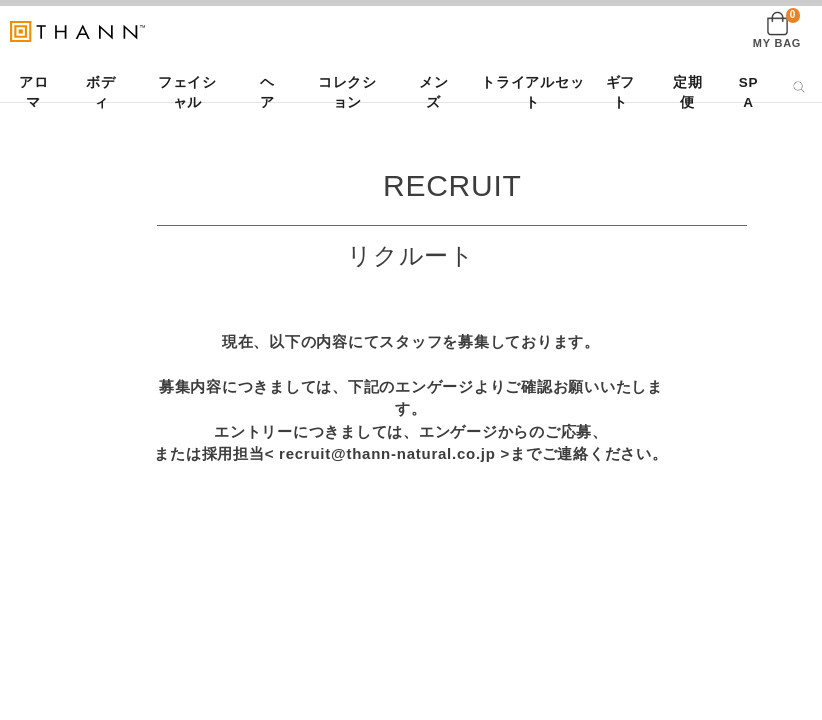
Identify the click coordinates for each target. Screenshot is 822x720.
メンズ (434, 92)
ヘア (267, 92)
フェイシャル (187, 92)
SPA (749, 92)
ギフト (621, 92)
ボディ (101, 92)
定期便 (688, 92)
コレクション (347, 92)
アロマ (34, 92)
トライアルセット (532, 92)
